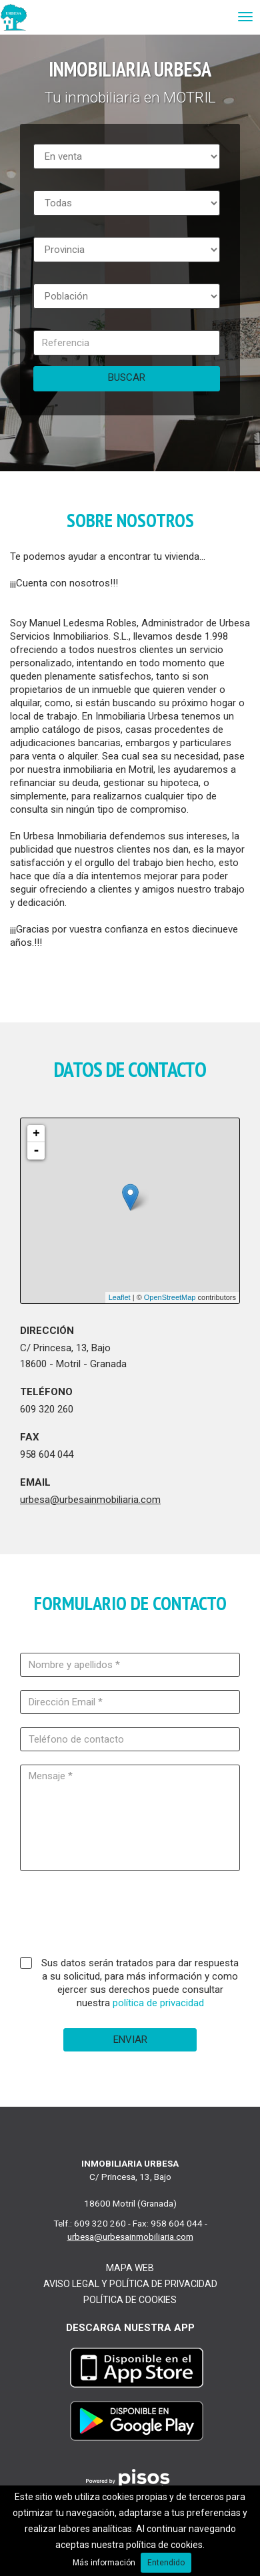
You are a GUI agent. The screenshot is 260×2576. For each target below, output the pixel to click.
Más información (104, 2562)
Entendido (166, 2562)
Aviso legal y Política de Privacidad (130, 2283)
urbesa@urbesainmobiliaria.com (90, 1500)
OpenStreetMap (170, 1297)
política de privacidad (158, 2003)
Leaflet (120, 1297)
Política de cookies (130, 2299)
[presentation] (130, 1917)
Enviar (130, 2039)
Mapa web (130, 2267)
